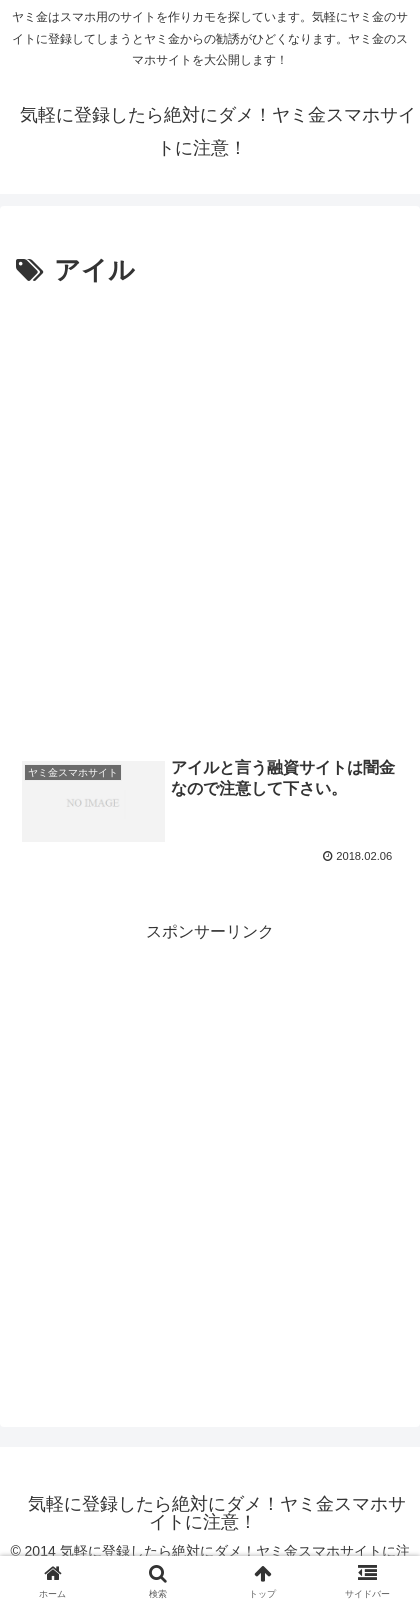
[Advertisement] (210, 514)
